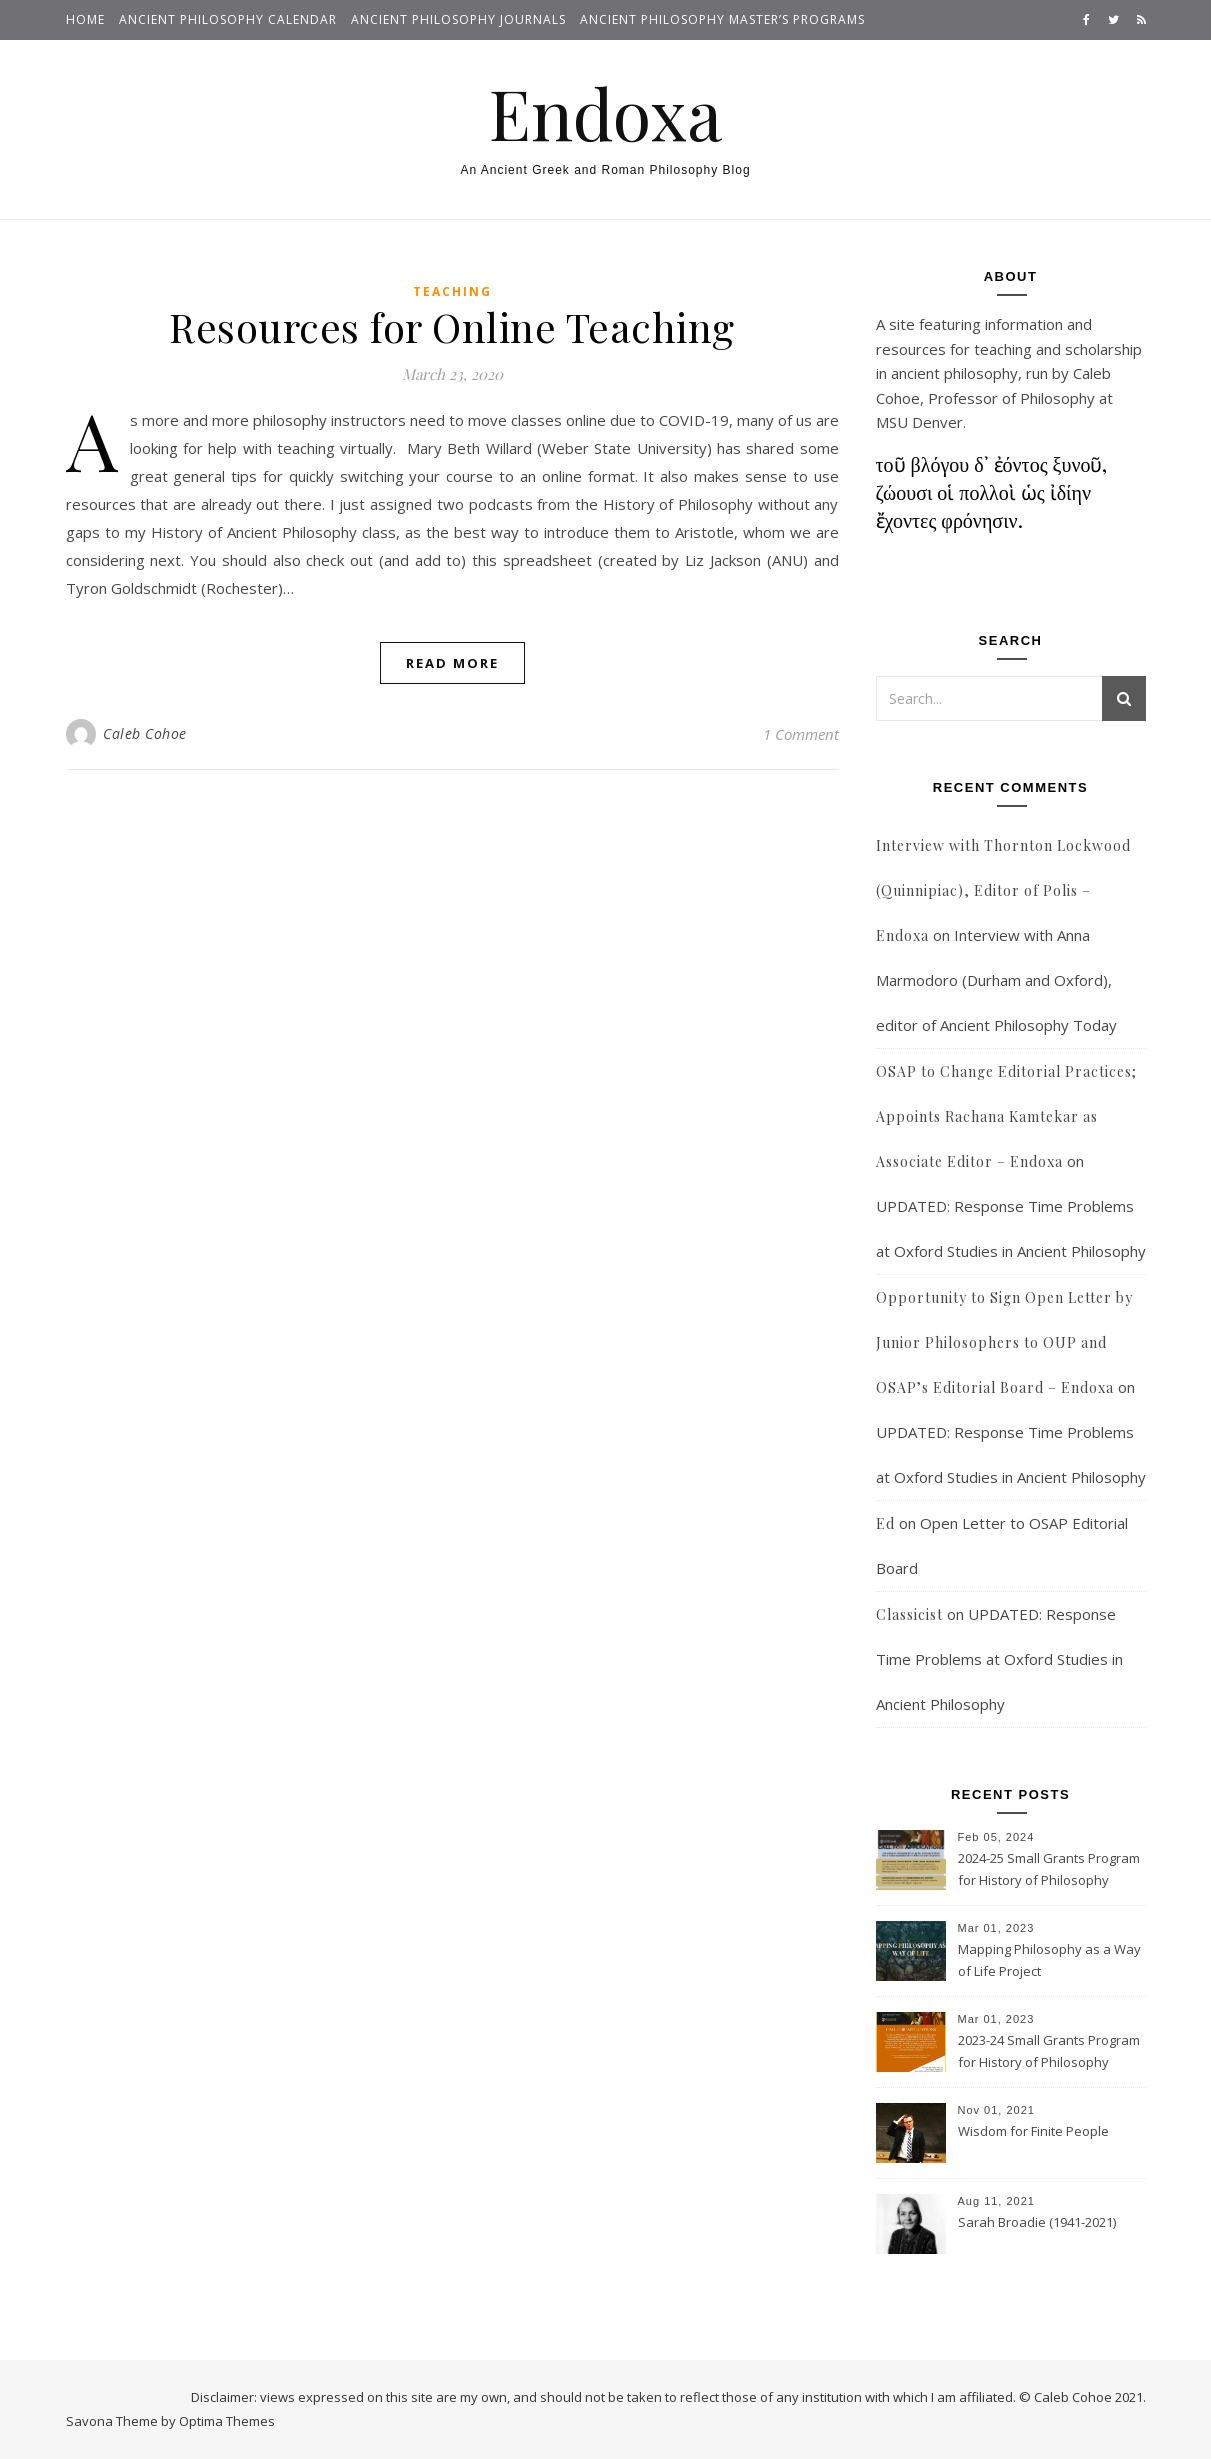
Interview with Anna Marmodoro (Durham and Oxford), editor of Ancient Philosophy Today (996, 980)
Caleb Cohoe (145, 733)
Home (85, 19)
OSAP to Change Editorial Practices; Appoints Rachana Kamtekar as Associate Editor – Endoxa (1006, 1116)
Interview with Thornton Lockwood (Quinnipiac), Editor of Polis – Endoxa (1003, 890)
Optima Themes (227, 2421)
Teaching (452, 291)
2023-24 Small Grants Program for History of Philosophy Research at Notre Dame (1049, 2053)
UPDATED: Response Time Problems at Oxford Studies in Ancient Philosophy (999, 1659)
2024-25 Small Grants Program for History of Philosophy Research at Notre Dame (1049, 1871)
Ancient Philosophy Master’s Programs (722, 19)
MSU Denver (919, 422)
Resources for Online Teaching (452, 326)
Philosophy (1057, 398)
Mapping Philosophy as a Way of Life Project (1049, 1960)
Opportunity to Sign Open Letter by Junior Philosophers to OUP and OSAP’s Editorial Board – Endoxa (1004, 1342)
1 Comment (801, 734)
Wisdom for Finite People (1033, 2131)
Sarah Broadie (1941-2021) (1037, 2222)
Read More (452, 663)
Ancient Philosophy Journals (458, 19)
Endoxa (605, 112)
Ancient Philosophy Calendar (228, 19)
